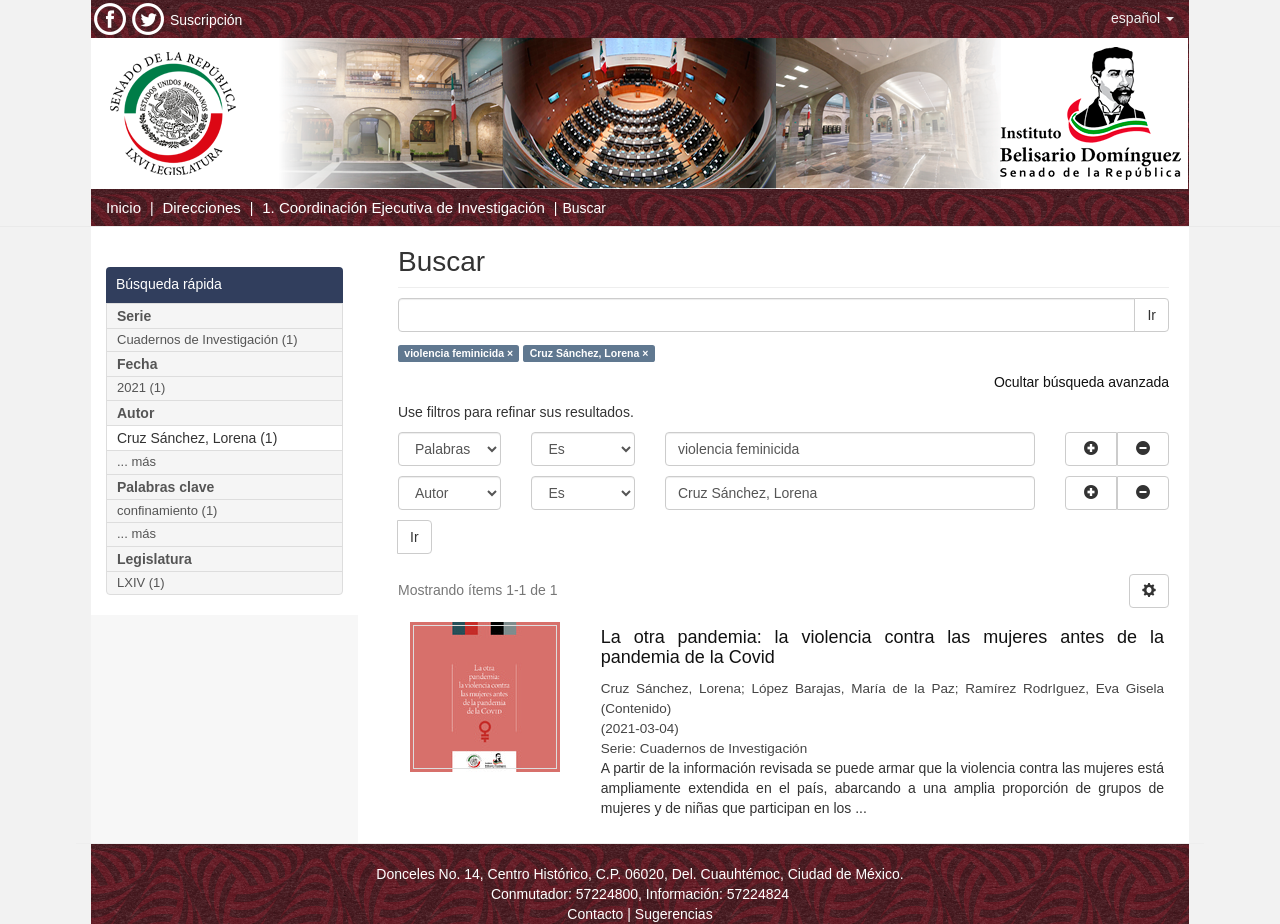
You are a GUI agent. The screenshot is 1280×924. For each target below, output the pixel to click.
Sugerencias (674, 914)
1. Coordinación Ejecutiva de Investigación (403, 207)
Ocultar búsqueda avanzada (1081, 382)
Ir (1151, 315)
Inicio (123, 207)
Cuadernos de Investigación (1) (207, 339)
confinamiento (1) (167, 510)
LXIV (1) (141, 582)
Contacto (595, 914)
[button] (1142, 18)
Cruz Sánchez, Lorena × (589, 353)
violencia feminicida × (458, 353)
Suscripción (206, 20)
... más (136, 461)
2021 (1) (141, 387)
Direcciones (201, 207)
